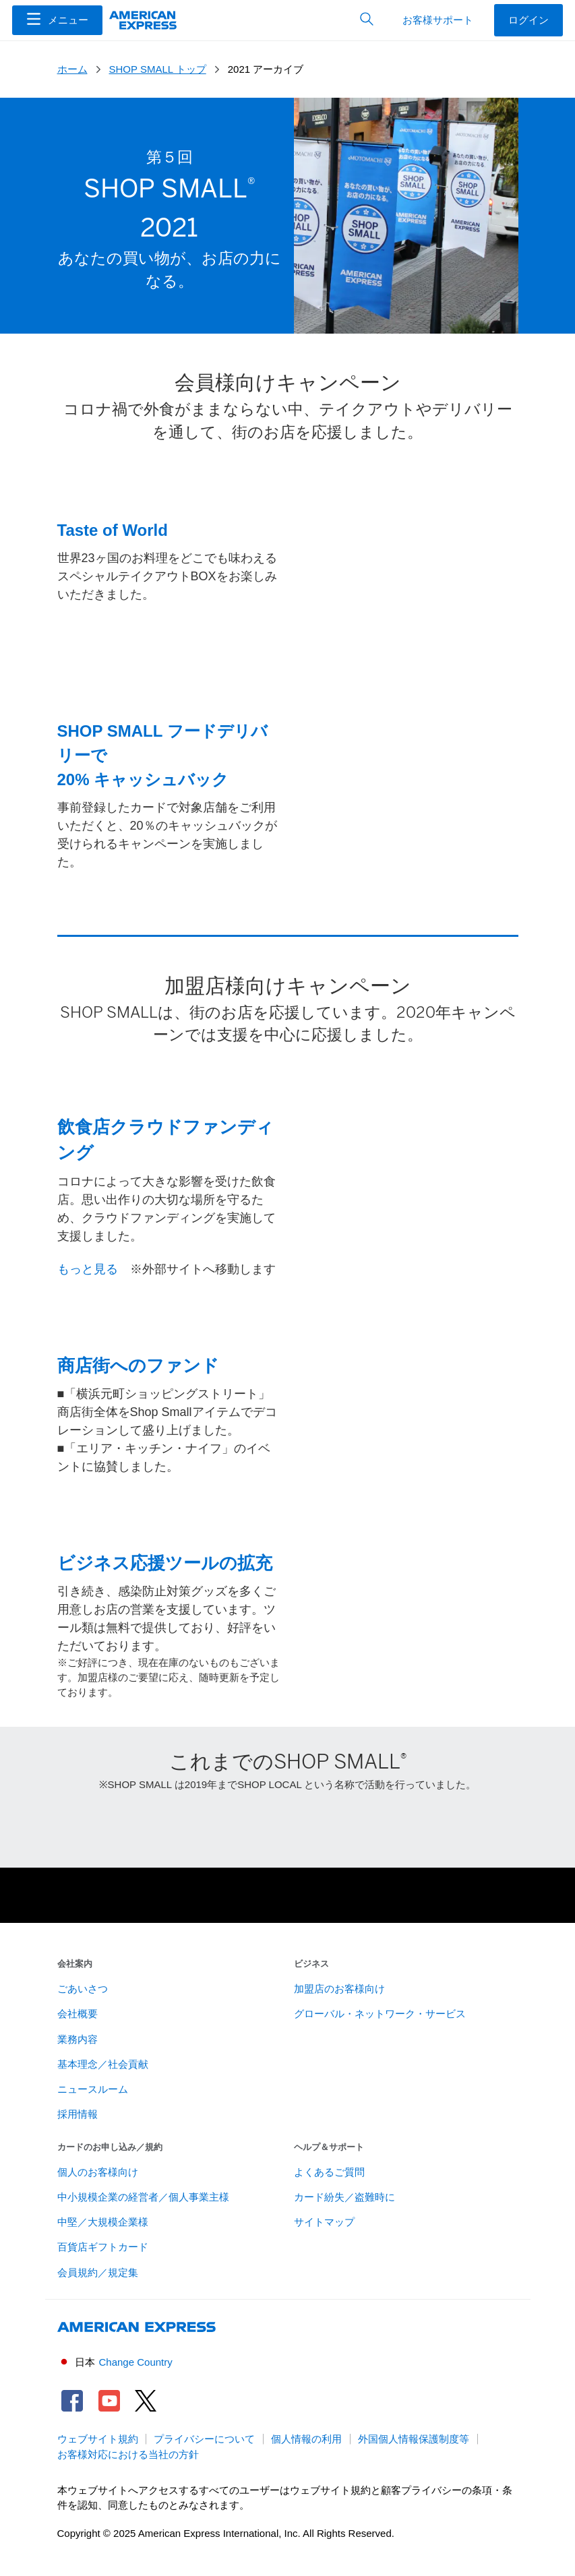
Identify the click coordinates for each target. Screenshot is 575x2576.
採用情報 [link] (77, 2114)
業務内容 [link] (77, 2039)
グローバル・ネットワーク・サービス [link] (380, 2014)
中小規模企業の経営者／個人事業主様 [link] (143, 2197)
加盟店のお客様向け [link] (339, 1989)
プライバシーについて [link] (204, 2439)
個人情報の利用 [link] (306, 2439)
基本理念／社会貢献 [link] (102, 2064)
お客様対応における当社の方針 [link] (128, 2455)
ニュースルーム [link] (92, 2089)
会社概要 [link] (77, 2014)
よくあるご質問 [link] (329, 2172)
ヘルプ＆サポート (329, 2147)
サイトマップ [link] (324, 2222)
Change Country (136, 2362)
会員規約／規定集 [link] (97, 2273)
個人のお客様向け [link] (97, 2172)
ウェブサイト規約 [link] (97, 2439)
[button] (57, 20)
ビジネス (311, 1964)
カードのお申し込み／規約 (109, 2147)
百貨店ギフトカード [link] (102, 2247)
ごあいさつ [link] (82, 1989)
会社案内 (74, 1964)
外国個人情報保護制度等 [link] (413, 2439)
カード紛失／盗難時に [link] (344, 2197)
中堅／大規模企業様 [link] (102, 2222)
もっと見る (87, 1269)
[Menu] (57, 20)
